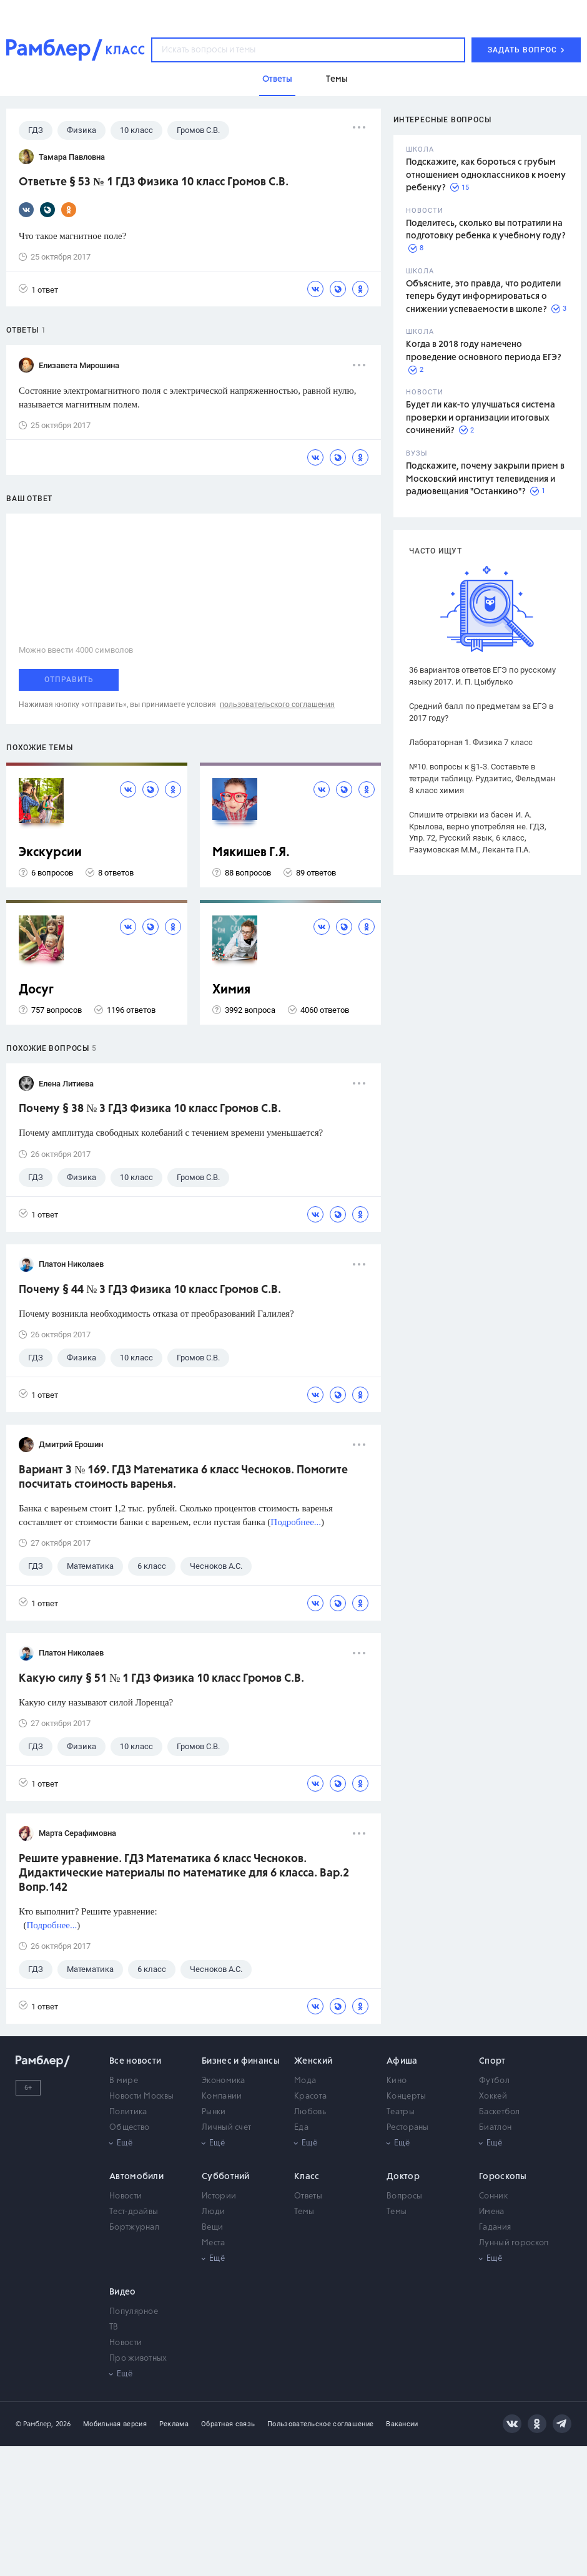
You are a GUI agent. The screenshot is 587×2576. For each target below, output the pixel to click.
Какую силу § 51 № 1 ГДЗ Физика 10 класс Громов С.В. (161, 1678)
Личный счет (226, 2128)
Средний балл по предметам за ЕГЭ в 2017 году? (481, 712)
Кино (397, 2081)
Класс (307, 2176)
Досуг (36, 990)
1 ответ (38, 289)
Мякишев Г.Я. (251, 852)
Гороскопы (503, 2176)
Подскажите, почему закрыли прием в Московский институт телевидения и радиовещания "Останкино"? (485, 479)
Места (213, 2243)
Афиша (402, 2061)
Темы (304, 2212)
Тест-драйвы (133, 2212)
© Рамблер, (34, 2424)
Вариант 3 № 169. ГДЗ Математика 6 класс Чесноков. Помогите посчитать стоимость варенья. (183, 1477)
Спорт (492, 2061)
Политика (128, 2112)
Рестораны (408, 2128)
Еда (301, 2128)
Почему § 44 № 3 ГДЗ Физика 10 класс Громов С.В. (150, 1289)
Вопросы (404, 2196)
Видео (122, 2292)
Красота (310, 2096)
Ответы (308, 2196)
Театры (401, 2112)
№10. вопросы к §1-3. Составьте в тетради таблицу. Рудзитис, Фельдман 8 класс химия (482, 778)
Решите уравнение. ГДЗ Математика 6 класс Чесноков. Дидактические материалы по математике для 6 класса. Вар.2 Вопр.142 (184, 1873)
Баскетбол (499, 2112)
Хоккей (493, 2096)
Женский (313, 2061)
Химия (231, 990)
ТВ (114, 2327)
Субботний (226, 2176)
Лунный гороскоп (514, 2243)
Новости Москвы (141, 2096)
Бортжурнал (134, 2227)
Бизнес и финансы (241, 2061)
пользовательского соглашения (277, 704)
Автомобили (136, 2176)
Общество (129, 2128)
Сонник (493, 2196)
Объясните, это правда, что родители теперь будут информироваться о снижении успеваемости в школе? (483, 297)
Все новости (135, 2061)
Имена (492, 2212)
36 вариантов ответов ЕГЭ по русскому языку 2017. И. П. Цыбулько (482, 675)
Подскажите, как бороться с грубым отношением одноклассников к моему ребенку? (486, 175)
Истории (219, 2196)
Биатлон (495, 2128)
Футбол (494, 2081)
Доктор (403, 2176)
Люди (213, 2212)
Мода (305, 2081)
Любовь (310, 2112)
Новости (125, 2196)
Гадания (495, 2227)
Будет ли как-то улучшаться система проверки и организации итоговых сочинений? (480, 418)
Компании (222, 2096)
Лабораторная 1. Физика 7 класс (471, 742)
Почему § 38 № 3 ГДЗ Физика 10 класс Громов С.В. (150, 1109)
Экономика (223, 2081)
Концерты (406, 2096)
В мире (123, 2081)
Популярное (133, 2312)
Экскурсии (50, 852)
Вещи (212, 2227)
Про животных (138, 2358)
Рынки (214, 2112)
